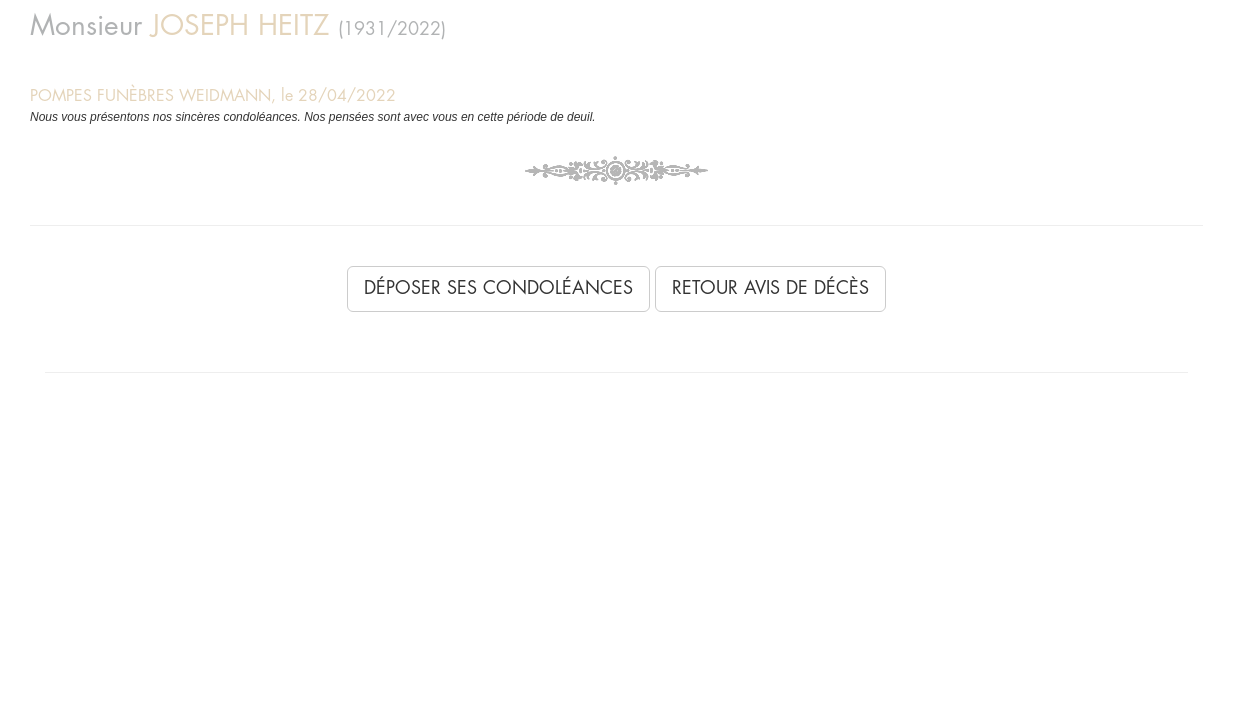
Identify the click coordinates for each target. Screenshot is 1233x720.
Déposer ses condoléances (498, 288)
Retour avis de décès (770, 288)
